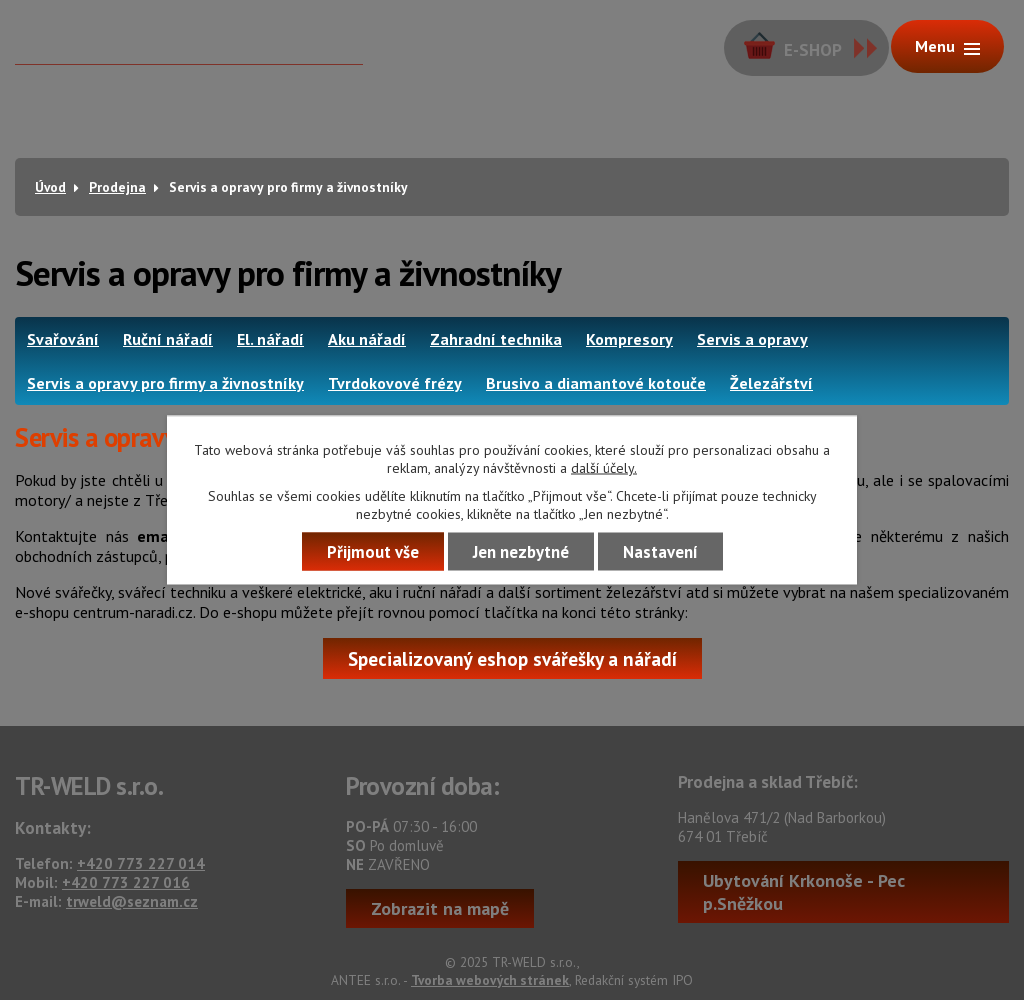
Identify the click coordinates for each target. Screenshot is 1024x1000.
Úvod (50, 187)
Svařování (63, 339)
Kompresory (629, 339)
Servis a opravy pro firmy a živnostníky (165, 383)
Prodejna (117, 187)
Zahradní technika (496, 339)
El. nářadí (270, 339)
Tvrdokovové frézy (395, 383)
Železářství (771, 383)
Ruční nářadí (168, 339)
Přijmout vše (373, 552)
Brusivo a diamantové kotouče (596, 383)
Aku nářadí (367, 339)
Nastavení (660, 552)
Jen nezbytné (521, 552)
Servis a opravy (752, 339)
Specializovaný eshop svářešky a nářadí (512, 658)
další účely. (604, 468)
